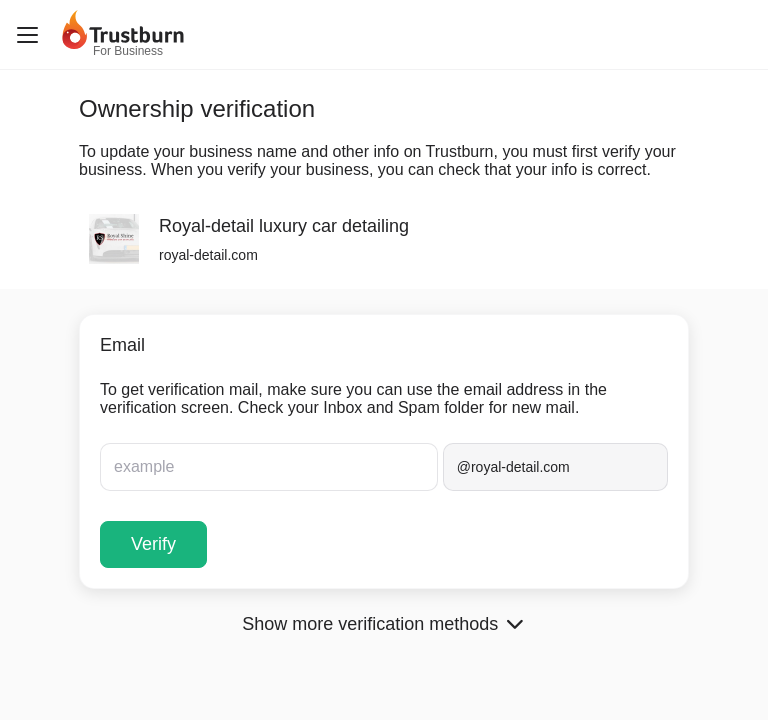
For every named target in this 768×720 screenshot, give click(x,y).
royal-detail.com (208, 255)
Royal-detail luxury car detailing (284, 226)
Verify (153, 544)
